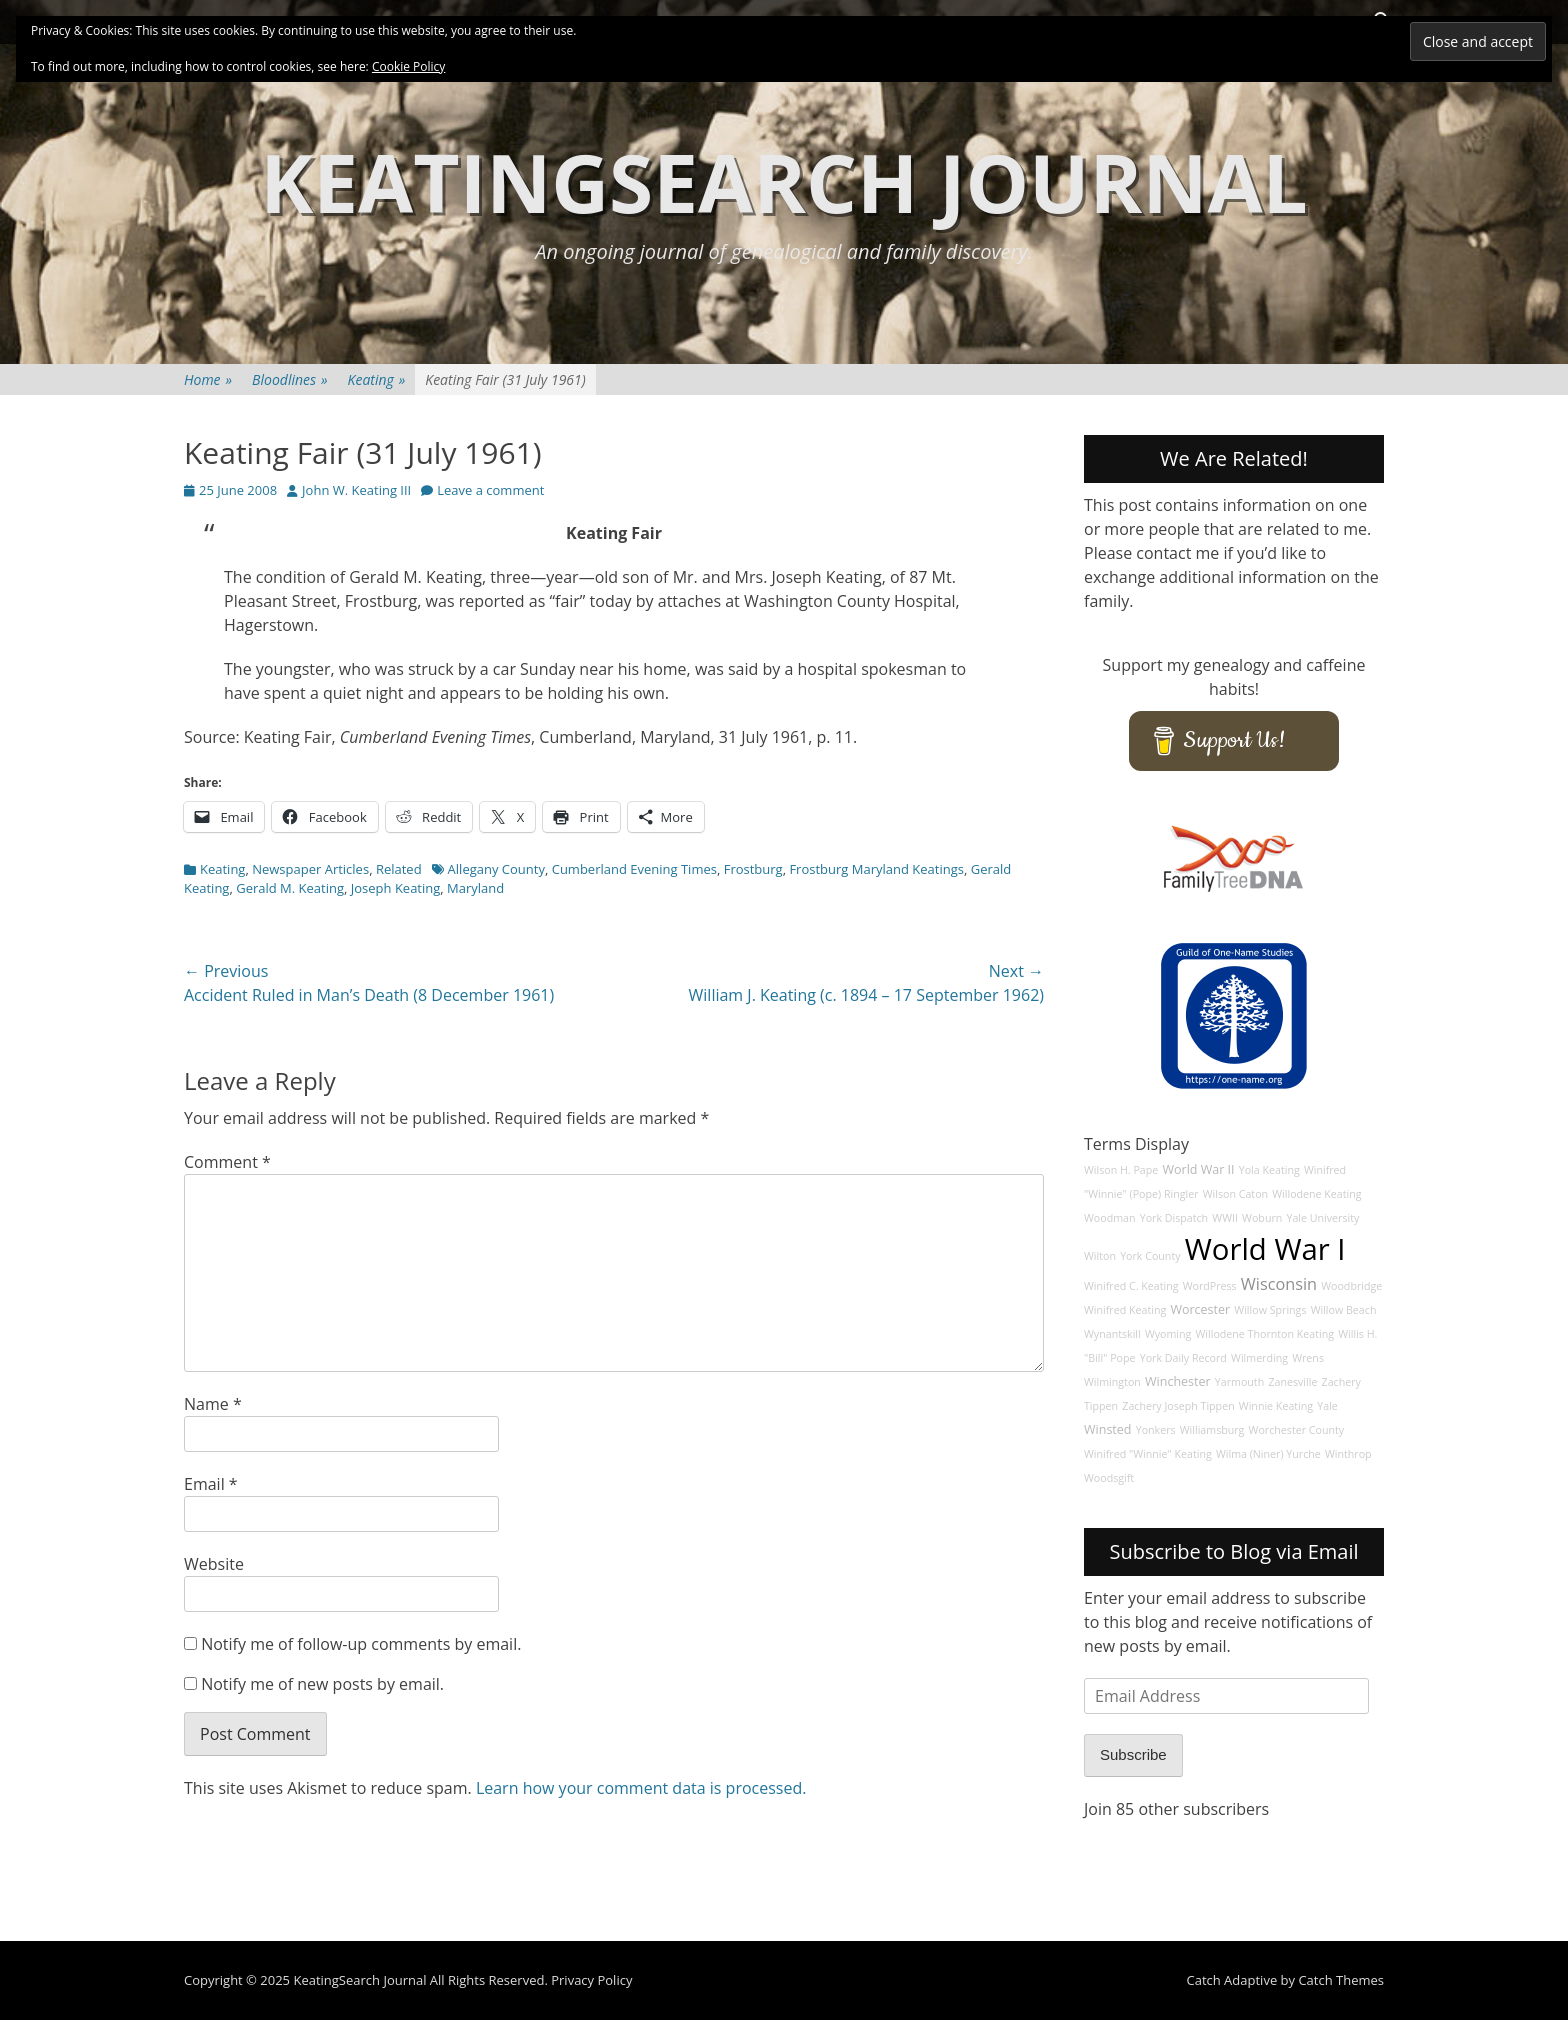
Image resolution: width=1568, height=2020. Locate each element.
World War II (1198, 1169)
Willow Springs (1270, 1310)
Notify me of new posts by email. (322, 1684)
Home (208, 379)
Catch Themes (1341, 1980)
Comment (227, 1162)
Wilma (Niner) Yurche (1268, 1454)
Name (213, 1404)
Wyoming (1168, 1334)
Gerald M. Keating (290, 888)
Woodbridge (1351, 1286)
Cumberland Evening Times (634, 869)
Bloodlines (289, 379)
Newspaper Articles (310, 869)
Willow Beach (1344, 1310)
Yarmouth (1239, 1382)
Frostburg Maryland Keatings (876, 869)
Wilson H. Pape (1121, 1170)
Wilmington (1112, 1382)
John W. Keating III (356, 490)
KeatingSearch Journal (784, 181)
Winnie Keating (1276, 1406)
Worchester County (1297, 1430)
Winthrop (1348, 1454)
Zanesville (1292, 1382)
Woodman (1110, 1218)
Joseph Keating (396, 888)
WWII (1225, 1218)
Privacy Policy (591, 1980)
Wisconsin (1279, 1284)
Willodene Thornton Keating (1265, 1334)
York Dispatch (1174, 1218)
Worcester (1200, 1309)
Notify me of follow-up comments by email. (361, 1644)
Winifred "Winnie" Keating (1148, 1454)
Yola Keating (1269, 1170)
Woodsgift (1109, 1478)
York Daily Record (1183, 1358)
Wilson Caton (1235, 1194)
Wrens (1308, 1358)
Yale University (1322, 1218)
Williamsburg (1212, 1430)
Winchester (1178, 1381)
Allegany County (496, 869)
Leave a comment (490, 490)
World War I (1265, 1249)
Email (211, 1484)
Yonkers (1156, 1430)
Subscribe (1133, 1754)
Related (399, 869)
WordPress (1210, 1286)
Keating (377, 379)
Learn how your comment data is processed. (641, 1788)
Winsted (1108, 1429)
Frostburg (753, 869)
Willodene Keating (1316, 1194)
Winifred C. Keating (1131, 1286)
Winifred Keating (1125, 1310)
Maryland (475, 888)
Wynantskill (1112, 1334)
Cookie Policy (408, 66)
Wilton (1100, 1256)
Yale (1327, 1406)
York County (1150, 1256)
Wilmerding (1259, 1358)
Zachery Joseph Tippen (1178, 1406)
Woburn (1262, 1218)
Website (214, 1564)
